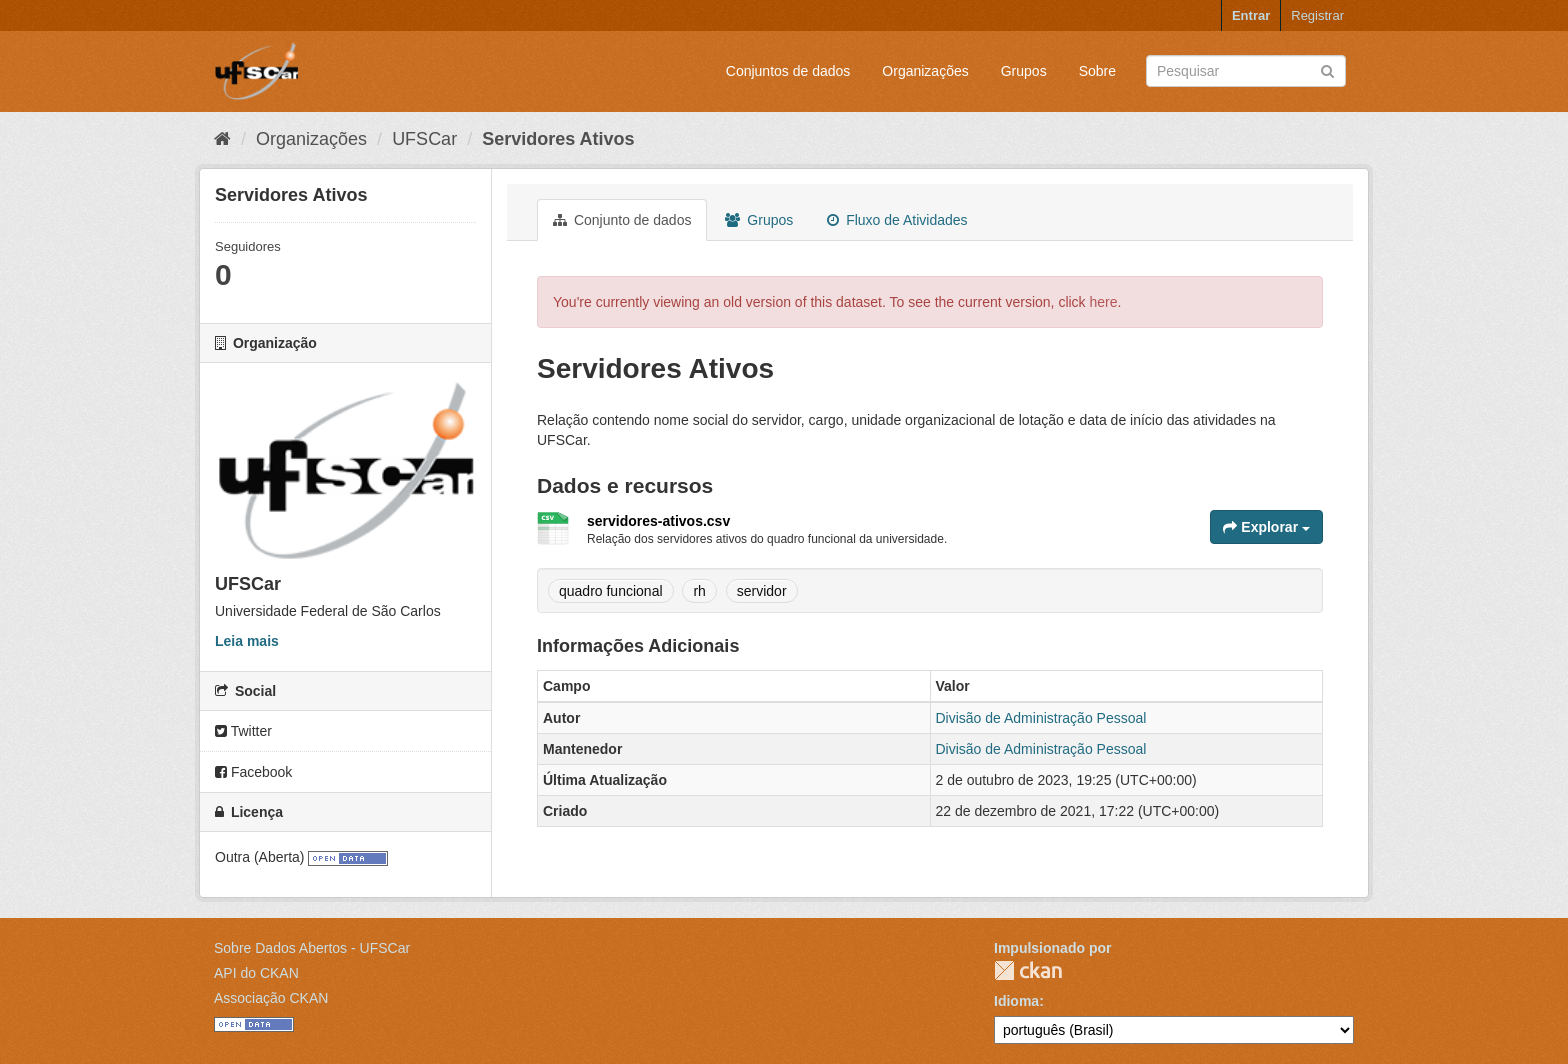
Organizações (925, 71)
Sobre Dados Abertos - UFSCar (312, 948)
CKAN (1028, 970)
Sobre (1097, 71)
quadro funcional (611, 591)
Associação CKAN (271, 998)
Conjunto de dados (622, 220)
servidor (762, 591)
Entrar (1251, 15)
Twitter (243, 731)
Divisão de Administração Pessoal (1041, 718)
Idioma (1016, 1001)
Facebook (253, 772)
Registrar (1317, 15)
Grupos (1024, 71)
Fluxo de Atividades (897, 220)
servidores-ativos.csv (658, 521)
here (1104, 302)
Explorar (1266, 527)
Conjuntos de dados (788, 71)
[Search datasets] (1246, 71)
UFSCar (424, 139)
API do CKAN (256, 973)
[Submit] (1327, 69)
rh (699, 591)
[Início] (222, 139)
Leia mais (247, 641)
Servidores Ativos (558, 139)
